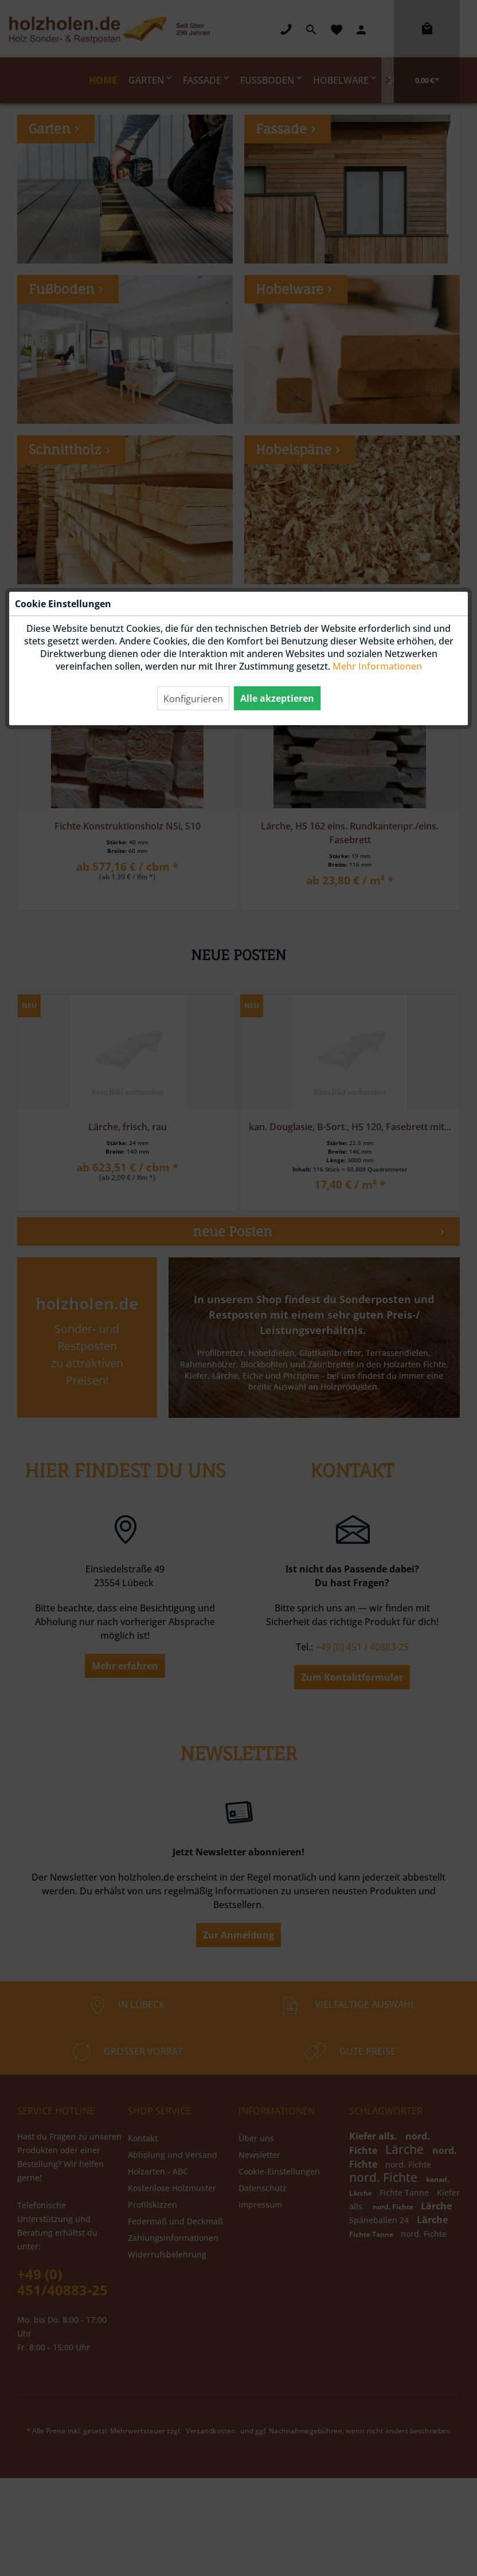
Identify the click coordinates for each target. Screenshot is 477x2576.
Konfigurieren (193, 247)
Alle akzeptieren (277, 246)
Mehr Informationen (377, 214)
